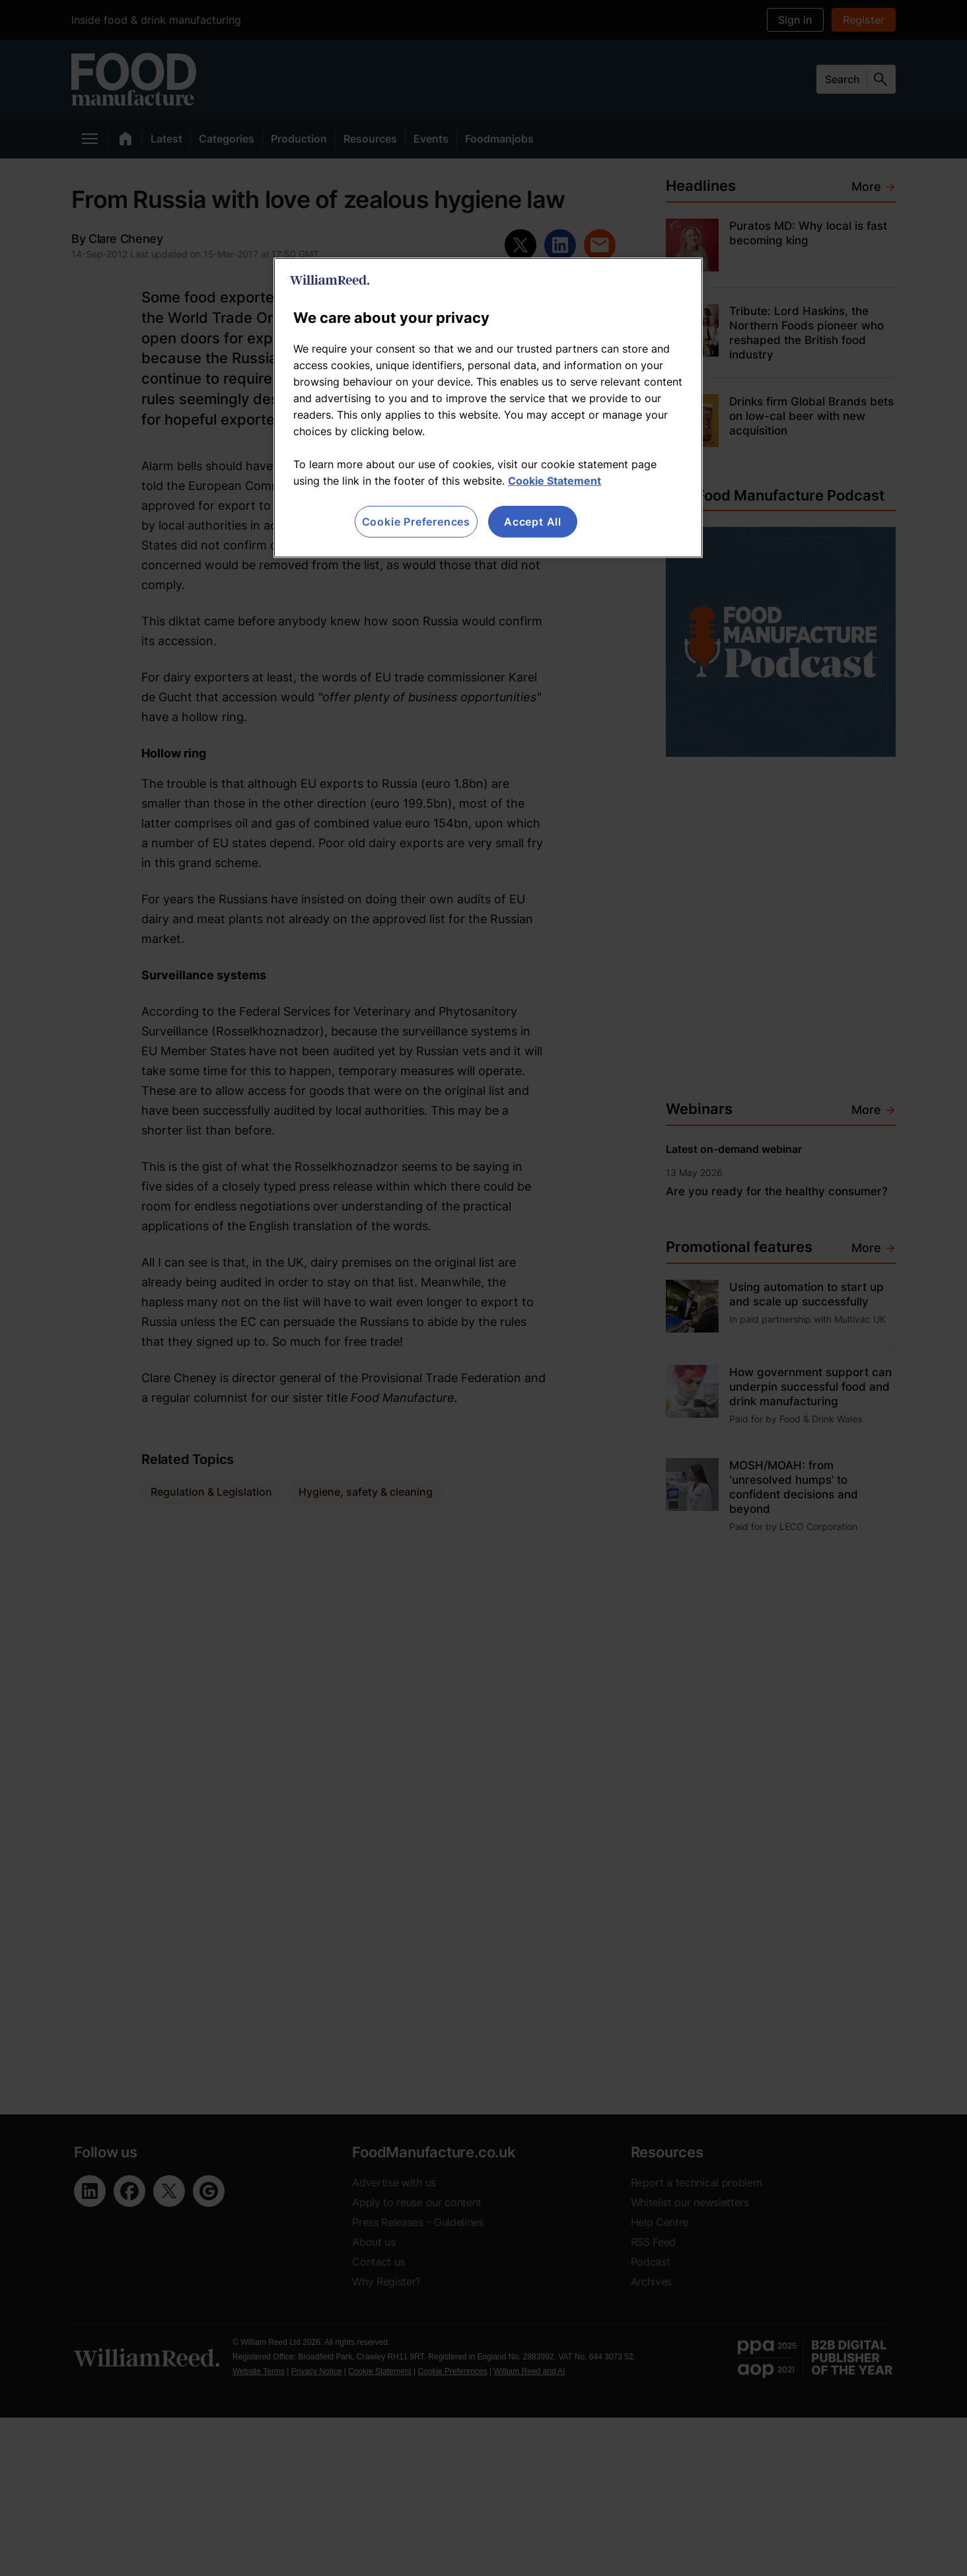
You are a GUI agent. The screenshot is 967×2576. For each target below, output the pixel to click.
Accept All (532, 521)
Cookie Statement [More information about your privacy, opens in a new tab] (554, 480)
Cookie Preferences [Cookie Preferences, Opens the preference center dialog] (416, 521)
